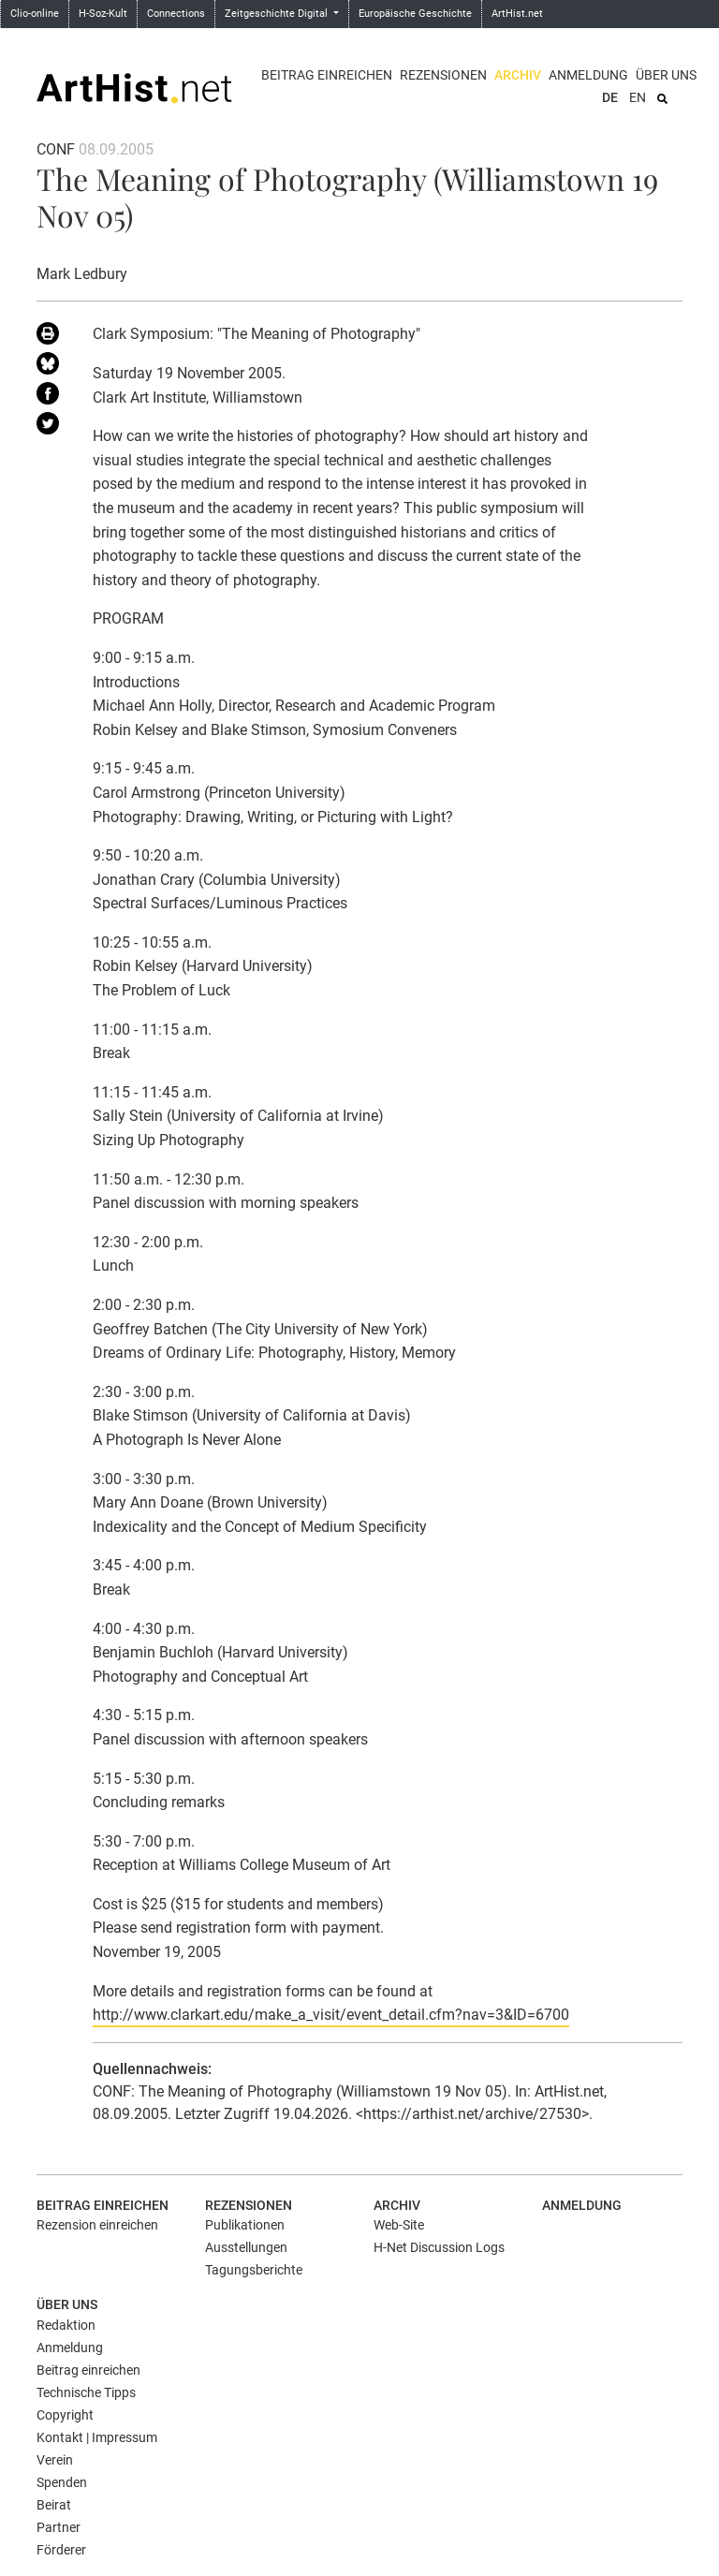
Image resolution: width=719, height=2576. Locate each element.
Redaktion (66, 2325)
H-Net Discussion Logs (439, 2247)
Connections (176, 13)
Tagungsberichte (253, 2269)
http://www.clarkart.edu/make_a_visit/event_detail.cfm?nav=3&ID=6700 (331, 2015)
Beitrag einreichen (326, 74)
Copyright (65, 2414)
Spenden (62, 2482)
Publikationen (245, 2224)
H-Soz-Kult (103, 13)
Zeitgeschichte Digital (277, 13)
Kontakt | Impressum (97, 2437)
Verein (55, 2459)
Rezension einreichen (97, 2224)
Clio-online (34, 13)
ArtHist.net (517, 13)
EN (637, 97)
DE (610, 97)
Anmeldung (588, 74)
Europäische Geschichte (415, 13)
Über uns (666, 74)
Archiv (517, 74)
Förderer (61, 2549)
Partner (59, 2527)
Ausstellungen (246, 2247)
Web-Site (399, 2224)
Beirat (54, 2504)
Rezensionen (443, 74)
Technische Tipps (86, 2392)
